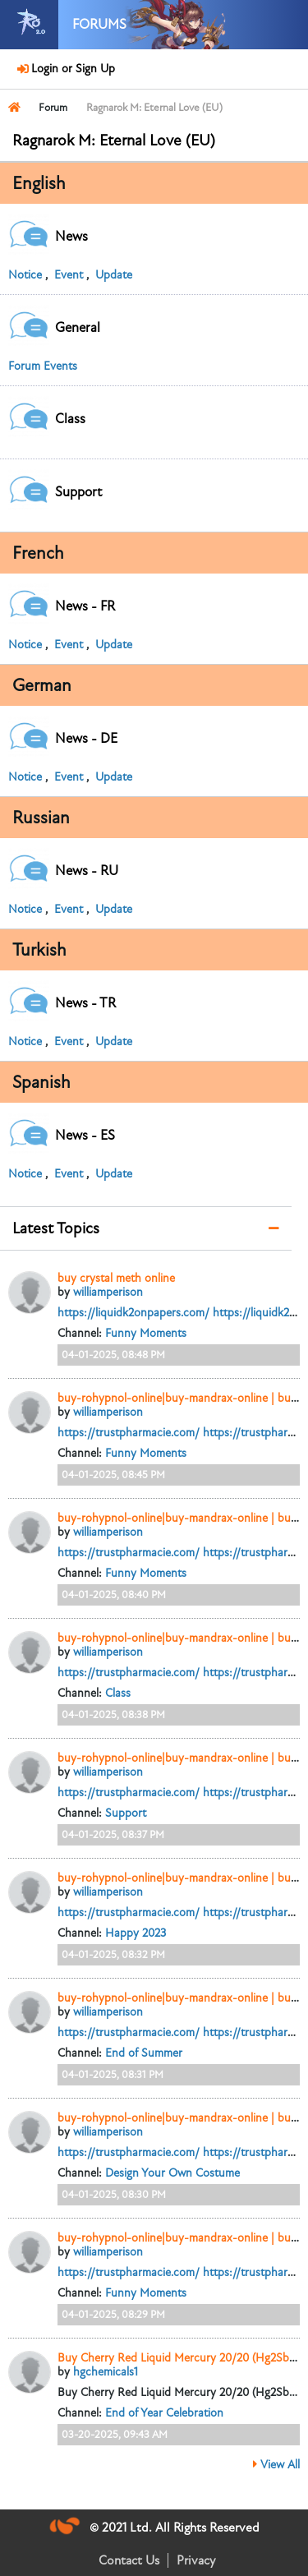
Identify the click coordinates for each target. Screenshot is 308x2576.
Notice (25, 275)
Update (113, 275)
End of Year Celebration (164, 2413)
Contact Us (129, 2560)
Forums (99, 24)
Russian (41, 817)
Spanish (41, 1082)
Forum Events (42, 366)
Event (68, 275)
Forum (53, 107)
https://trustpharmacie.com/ (128, 1433)
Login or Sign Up (71, 69)
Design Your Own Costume (172, 2173)
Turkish (39, 950)
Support (125, 1813)
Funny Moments (145, 1333)
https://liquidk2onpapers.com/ (133, 1313)
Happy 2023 (135, 1933)
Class (118, 1693)
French (38, 553)
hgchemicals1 (105, 2372)
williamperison (108, 1292)
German (41, 685)
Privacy (196, 2560)
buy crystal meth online (116, 1278)
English (39, 183)
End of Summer (143, 2053)
